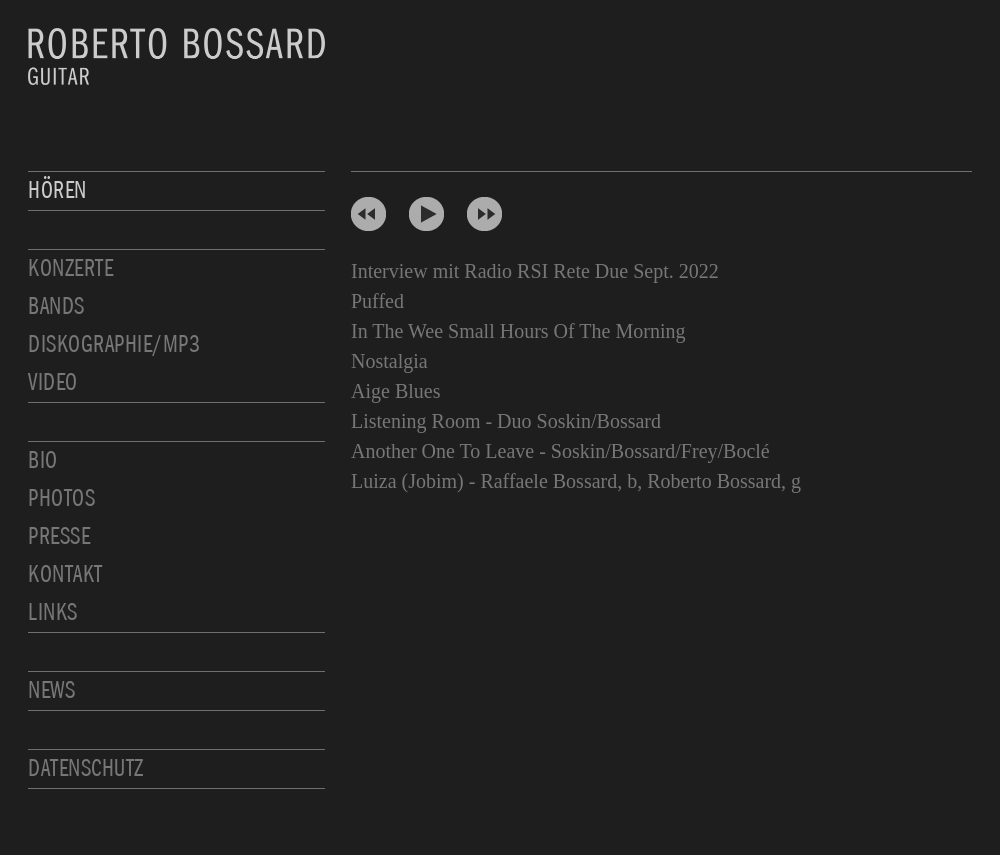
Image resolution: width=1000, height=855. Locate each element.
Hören (57, 190)
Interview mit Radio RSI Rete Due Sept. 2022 (535, 271)
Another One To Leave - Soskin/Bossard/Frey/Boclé (560, 451)
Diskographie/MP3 (114, 344)
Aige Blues (395, 391)
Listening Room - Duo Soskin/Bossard (506, 421)
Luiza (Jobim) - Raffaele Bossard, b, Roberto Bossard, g (576, 481)
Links (53, 612)
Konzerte (70, 268)
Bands (56, 306)
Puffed (377, 301)
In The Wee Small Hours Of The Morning (518, 331)
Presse (59, 536)
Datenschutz (86, 768)
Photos (61, 498)
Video (53, 382)
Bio (43, 460)
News (51, 690)
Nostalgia (389, 361)
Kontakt (65, 574)
